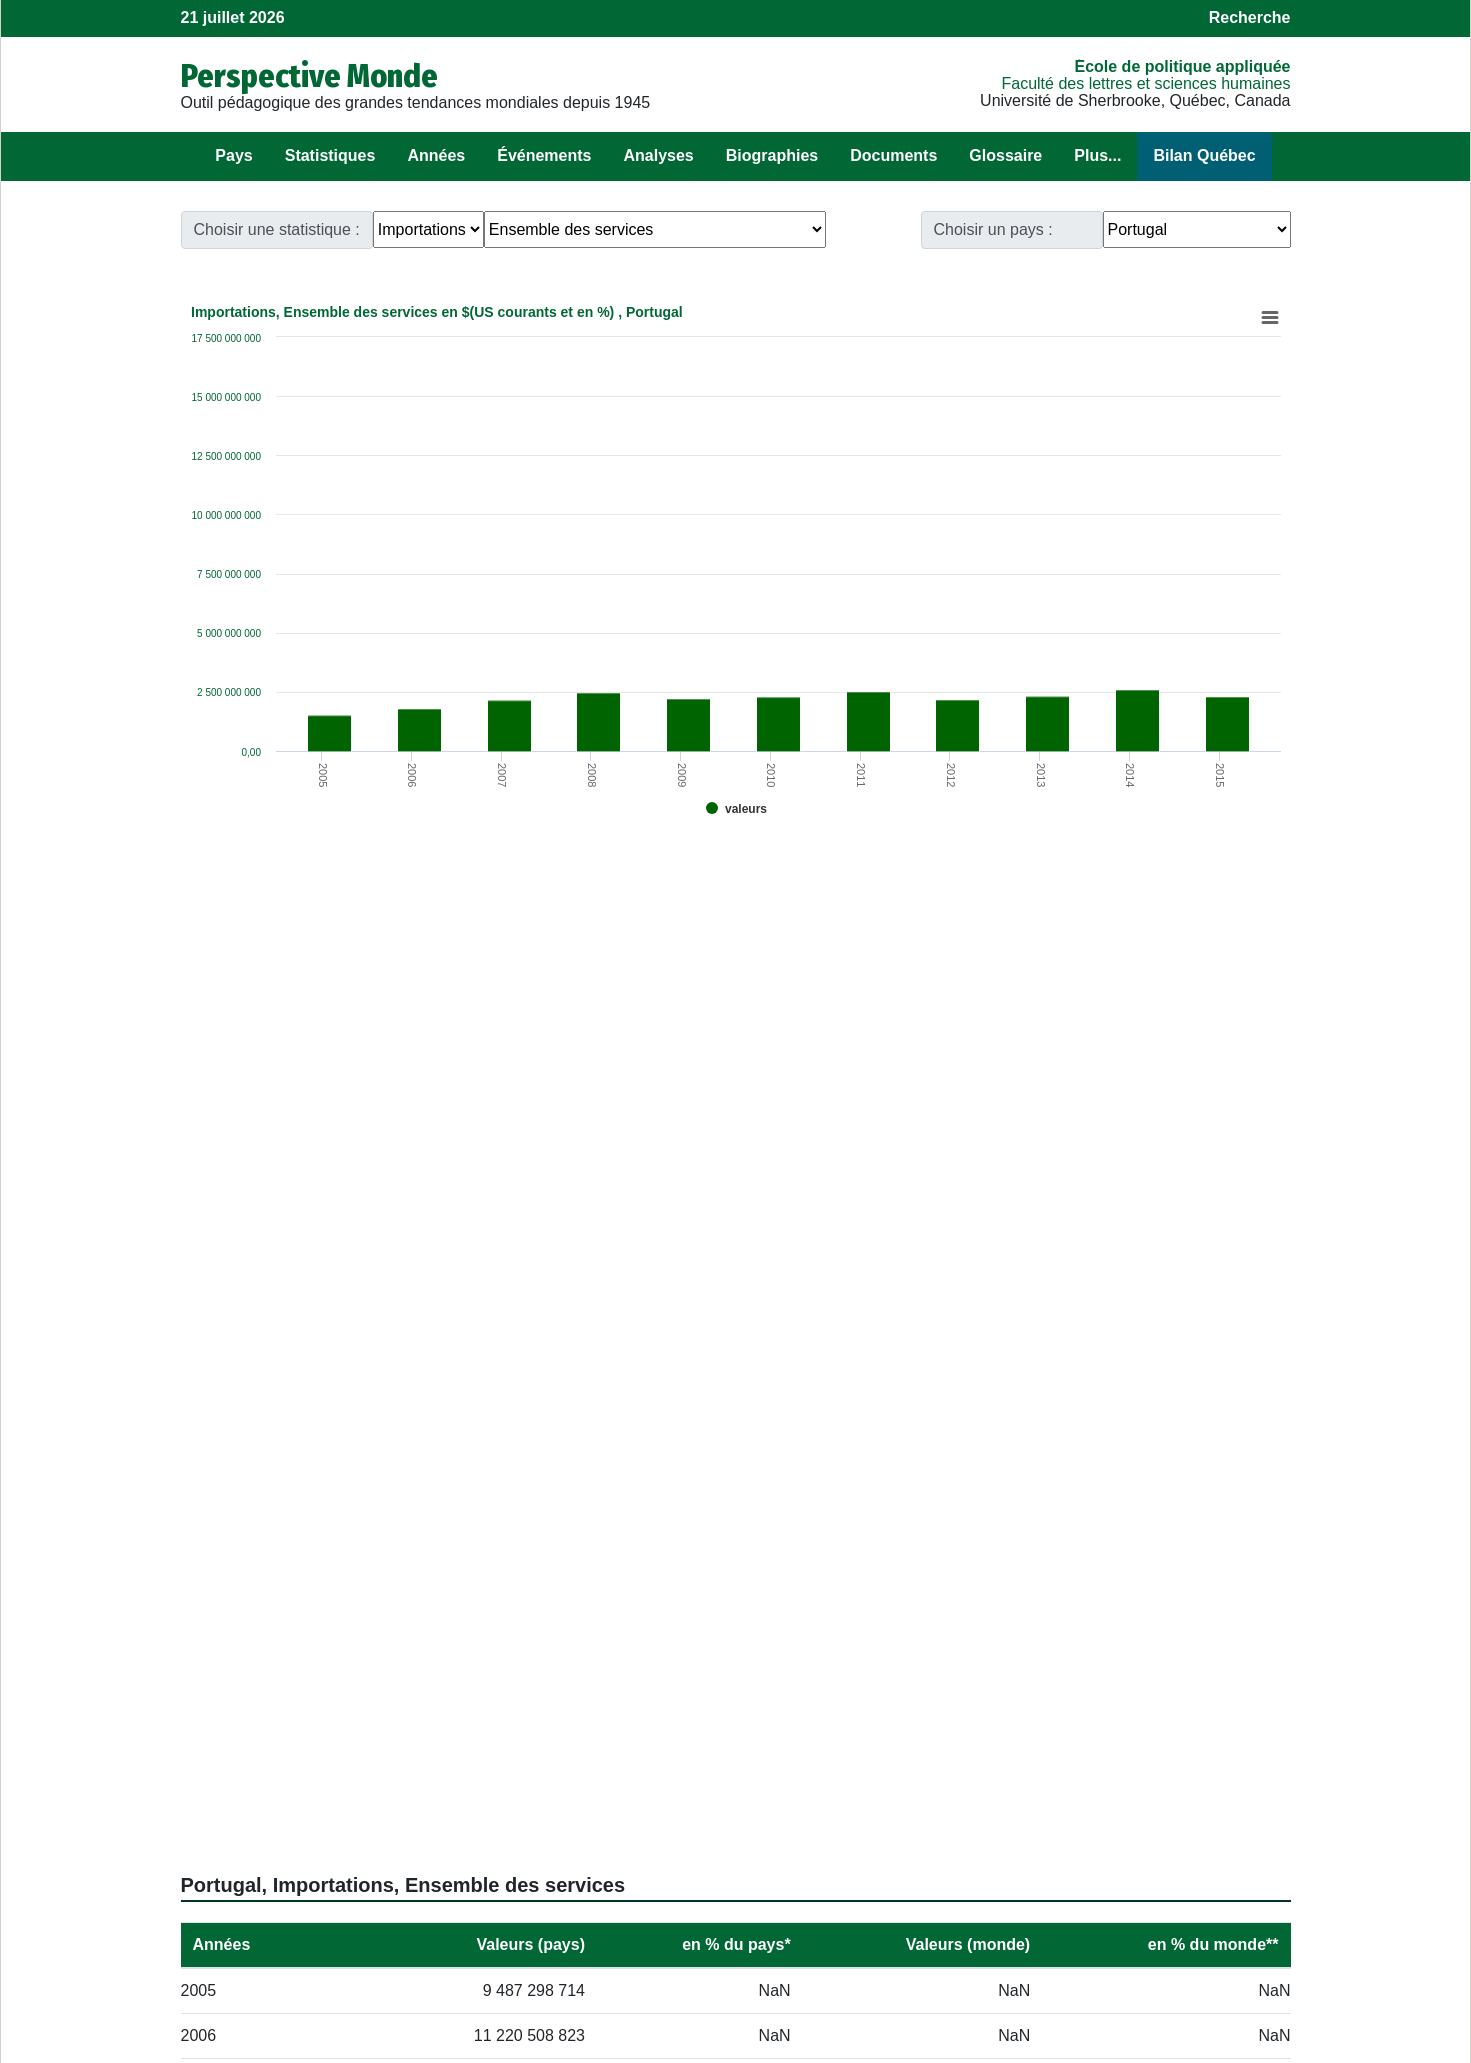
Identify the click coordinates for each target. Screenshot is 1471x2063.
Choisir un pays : (993, 229)
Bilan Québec (1204, 155)
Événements (544, 155)
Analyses (658, 155)
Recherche (1250, 17)
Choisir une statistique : (277, 229)
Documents (893, 155)
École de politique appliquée (1182, 66)
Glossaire (1005, 155)
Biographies (772, 155)
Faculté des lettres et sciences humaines (1145, 83)
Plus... (1097, 155)
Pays (233, 155)
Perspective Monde (309, 76)
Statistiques (330, 155)
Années (436, 155)
